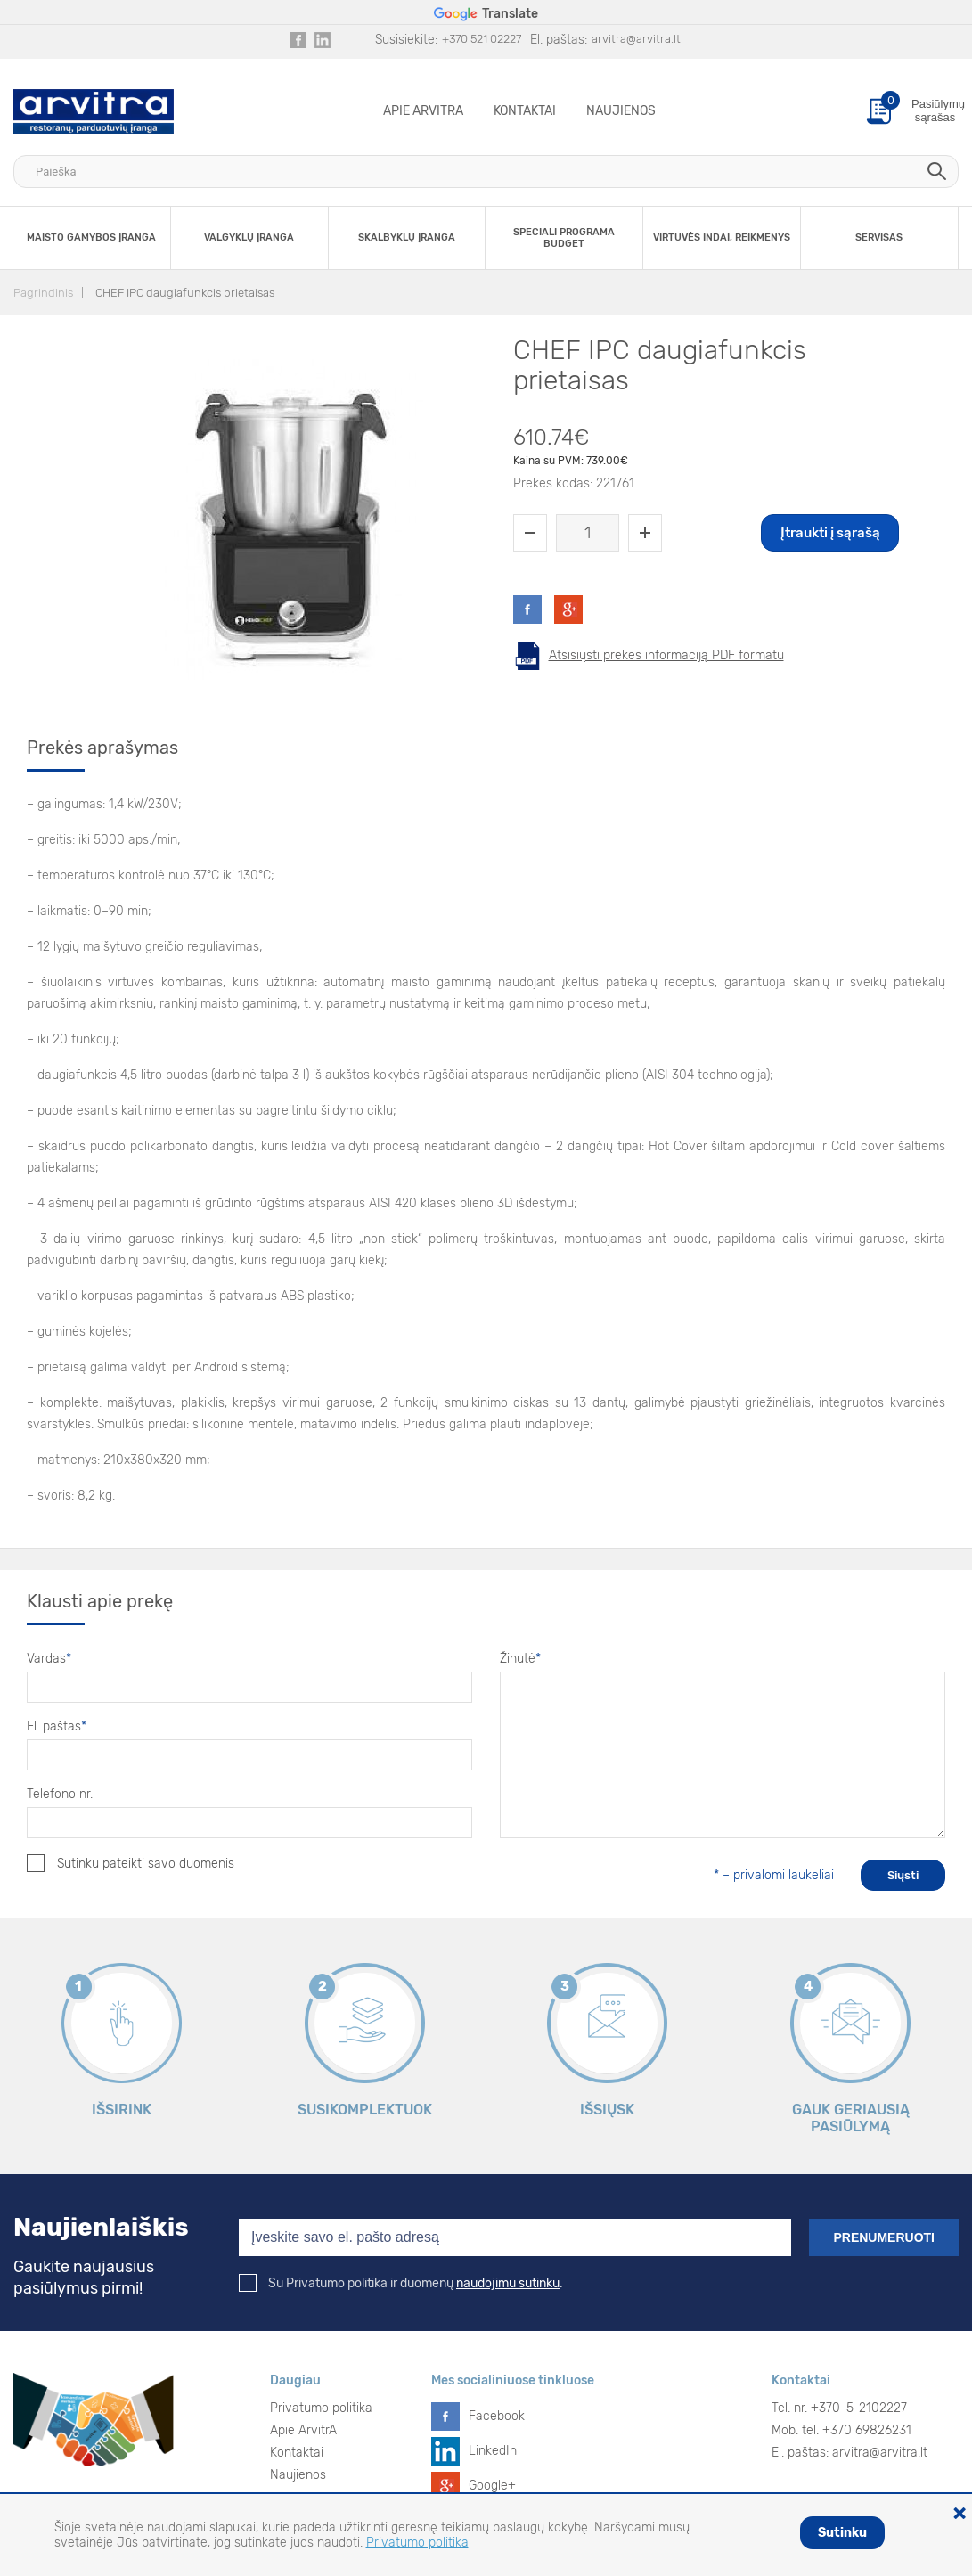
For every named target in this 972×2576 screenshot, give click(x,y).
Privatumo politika (321, 2408)
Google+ (492, 2485)
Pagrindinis (43, 292)
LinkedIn (493, 2450)
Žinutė (520, 1658)
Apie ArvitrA (423, 111)
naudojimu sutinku (508, 2283)
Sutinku (842, 2532)
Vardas (49, 1658)
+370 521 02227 (481, 38)
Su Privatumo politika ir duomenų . (401, 2283)
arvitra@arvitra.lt (636, 38)
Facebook (497, 2416)
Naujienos (621, 111)
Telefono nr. (60, 1794)
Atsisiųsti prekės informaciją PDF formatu (666, 655)
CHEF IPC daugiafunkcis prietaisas (184, 292)
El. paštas (56, 1726)
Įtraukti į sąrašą (830, 533)
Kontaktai (525, 111)
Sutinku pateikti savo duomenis (130, 1863)
